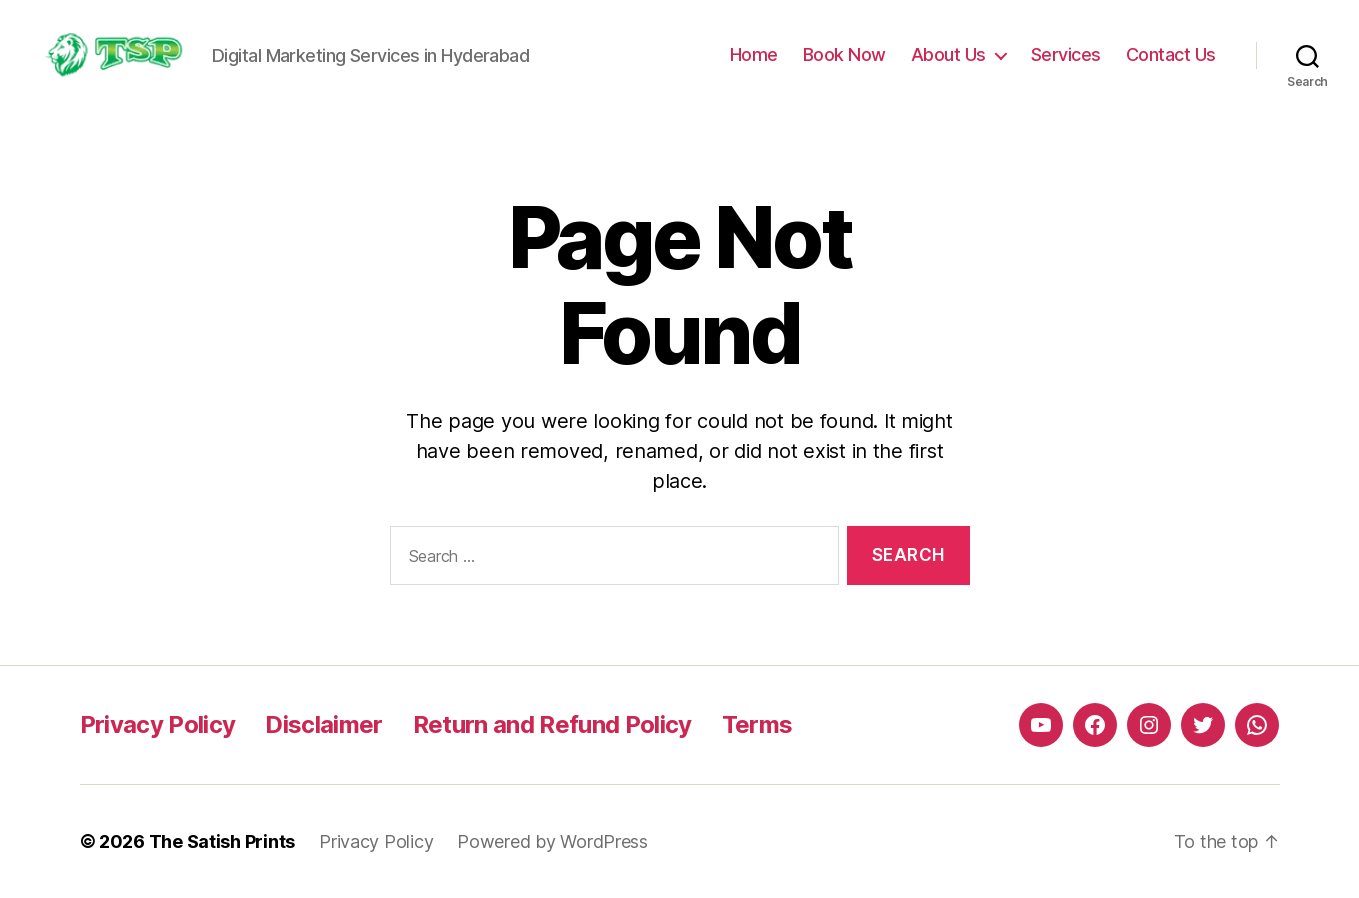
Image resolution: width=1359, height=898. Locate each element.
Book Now (844, 54)
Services (1066, 54)
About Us (948, 54)
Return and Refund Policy (552, 724)
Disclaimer (323, 724)
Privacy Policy (158, 724)
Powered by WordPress (552, 841)
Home (754, 54)
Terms (757, 724)
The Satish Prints (222, 841)
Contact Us (1171, 54)
